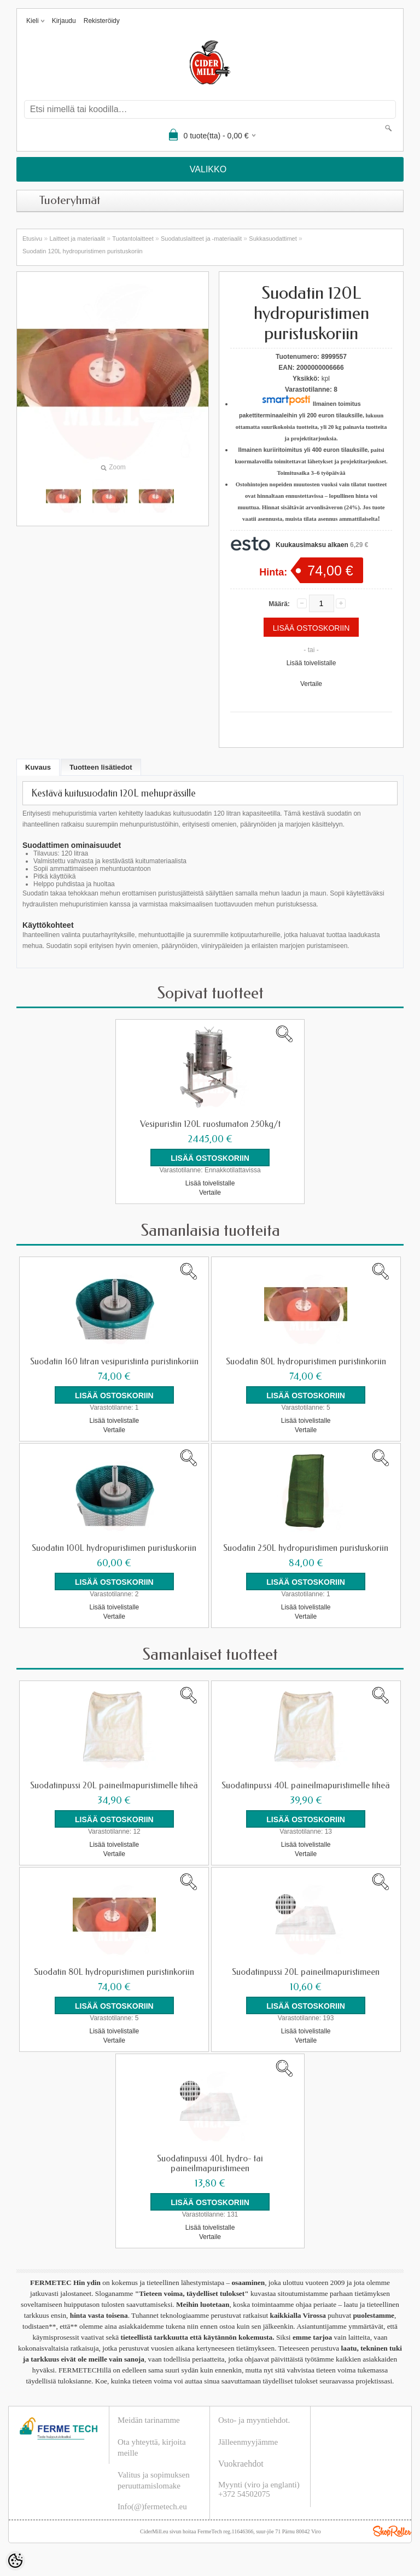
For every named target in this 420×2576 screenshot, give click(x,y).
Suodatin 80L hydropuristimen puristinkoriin (306, 1361)
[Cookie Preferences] (15, 2561)
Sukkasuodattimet (272, 238)
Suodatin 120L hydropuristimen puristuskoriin (82, 251)
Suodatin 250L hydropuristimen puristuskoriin (305, 1548)
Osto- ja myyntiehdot (253, 2420)
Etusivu (32, 238)
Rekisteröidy (102, 21)
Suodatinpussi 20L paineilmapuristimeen (306, 1972)
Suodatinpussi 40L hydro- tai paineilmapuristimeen (210, 2163)
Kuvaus (38, 767)
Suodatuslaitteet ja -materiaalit (201, 238)
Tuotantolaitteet (132, 238)
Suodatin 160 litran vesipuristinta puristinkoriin (114, 1361)
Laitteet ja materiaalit (77, 238)
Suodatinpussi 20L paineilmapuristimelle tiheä (114, 1785)
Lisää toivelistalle (311, 663)
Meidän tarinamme (149, 2420)
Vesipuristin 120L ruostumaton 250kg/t (210, 1124)
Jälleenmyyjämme (248, 2442)
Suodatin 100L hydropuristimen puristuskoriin (114, 1548)
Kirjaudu (64, 21)
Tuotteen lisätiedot (100, 767)
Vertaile (311, 684)
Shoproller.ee (392, 2531)
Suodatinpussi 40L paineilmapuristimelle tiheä (305, 1785)
